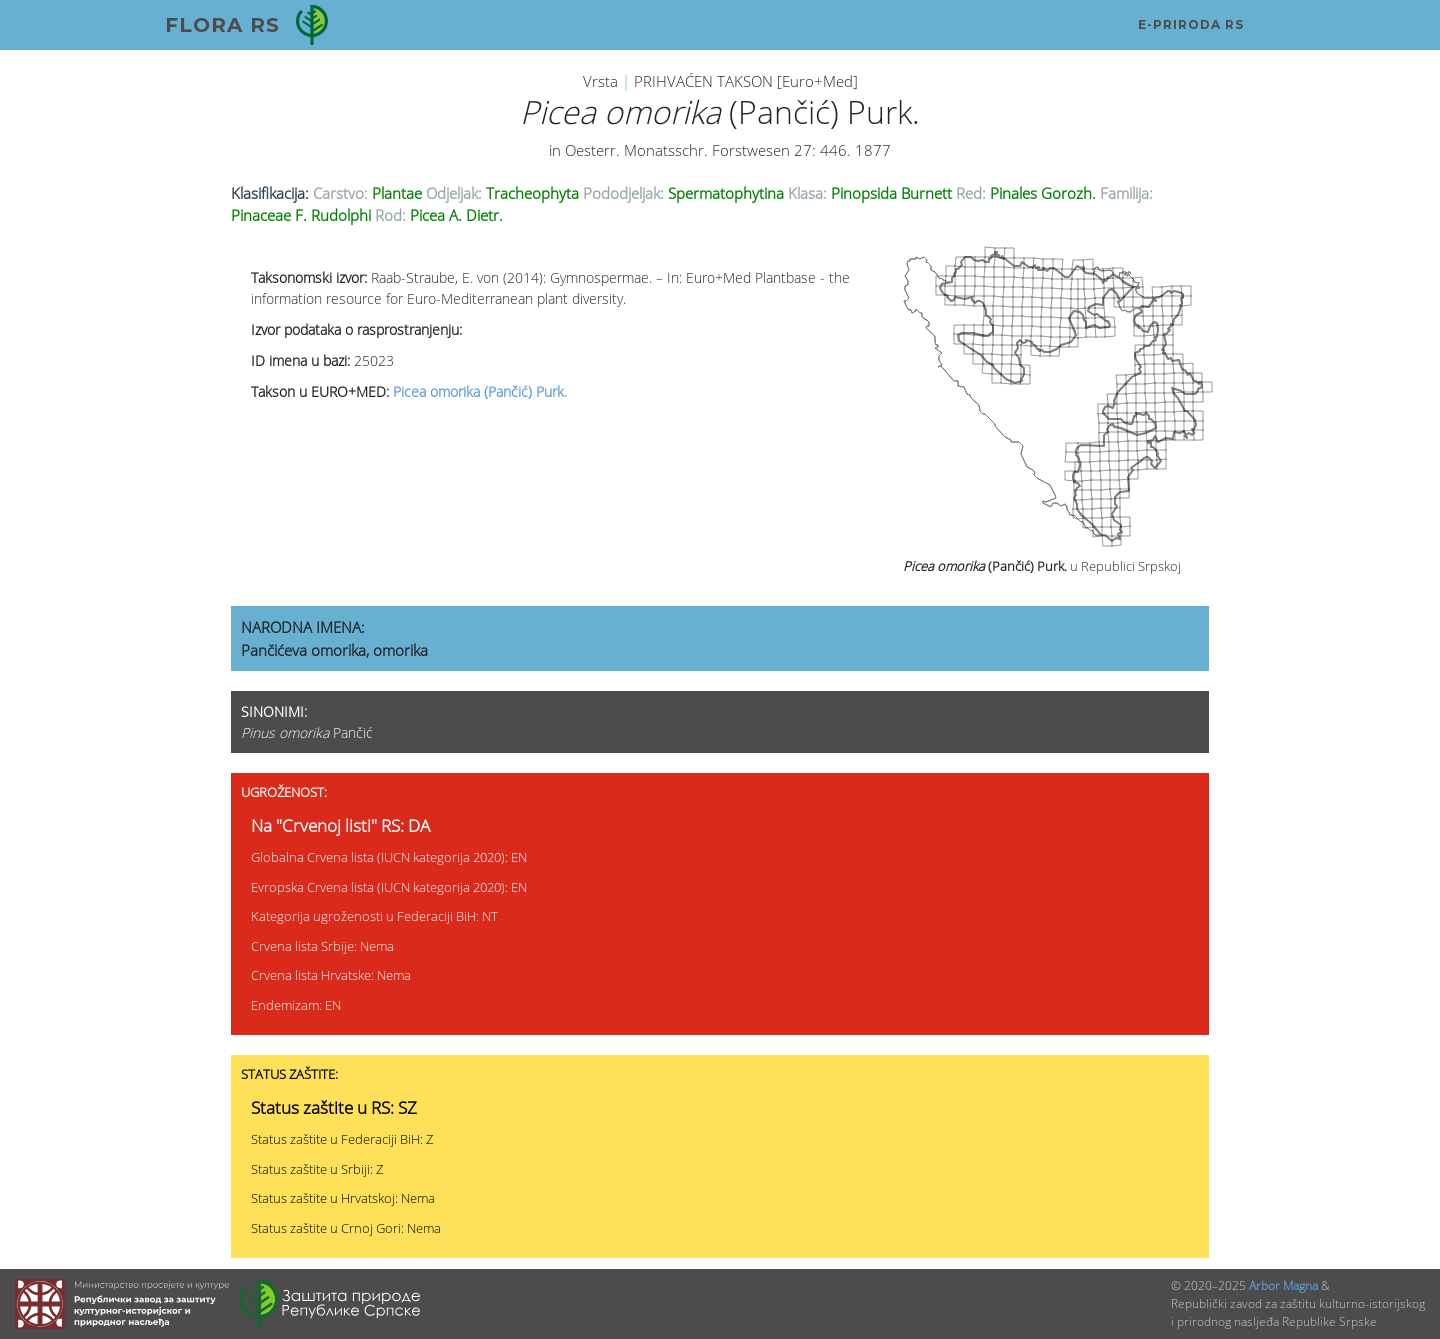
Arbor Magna (1283, 1285)
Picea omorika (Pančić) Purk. (480, 391)
